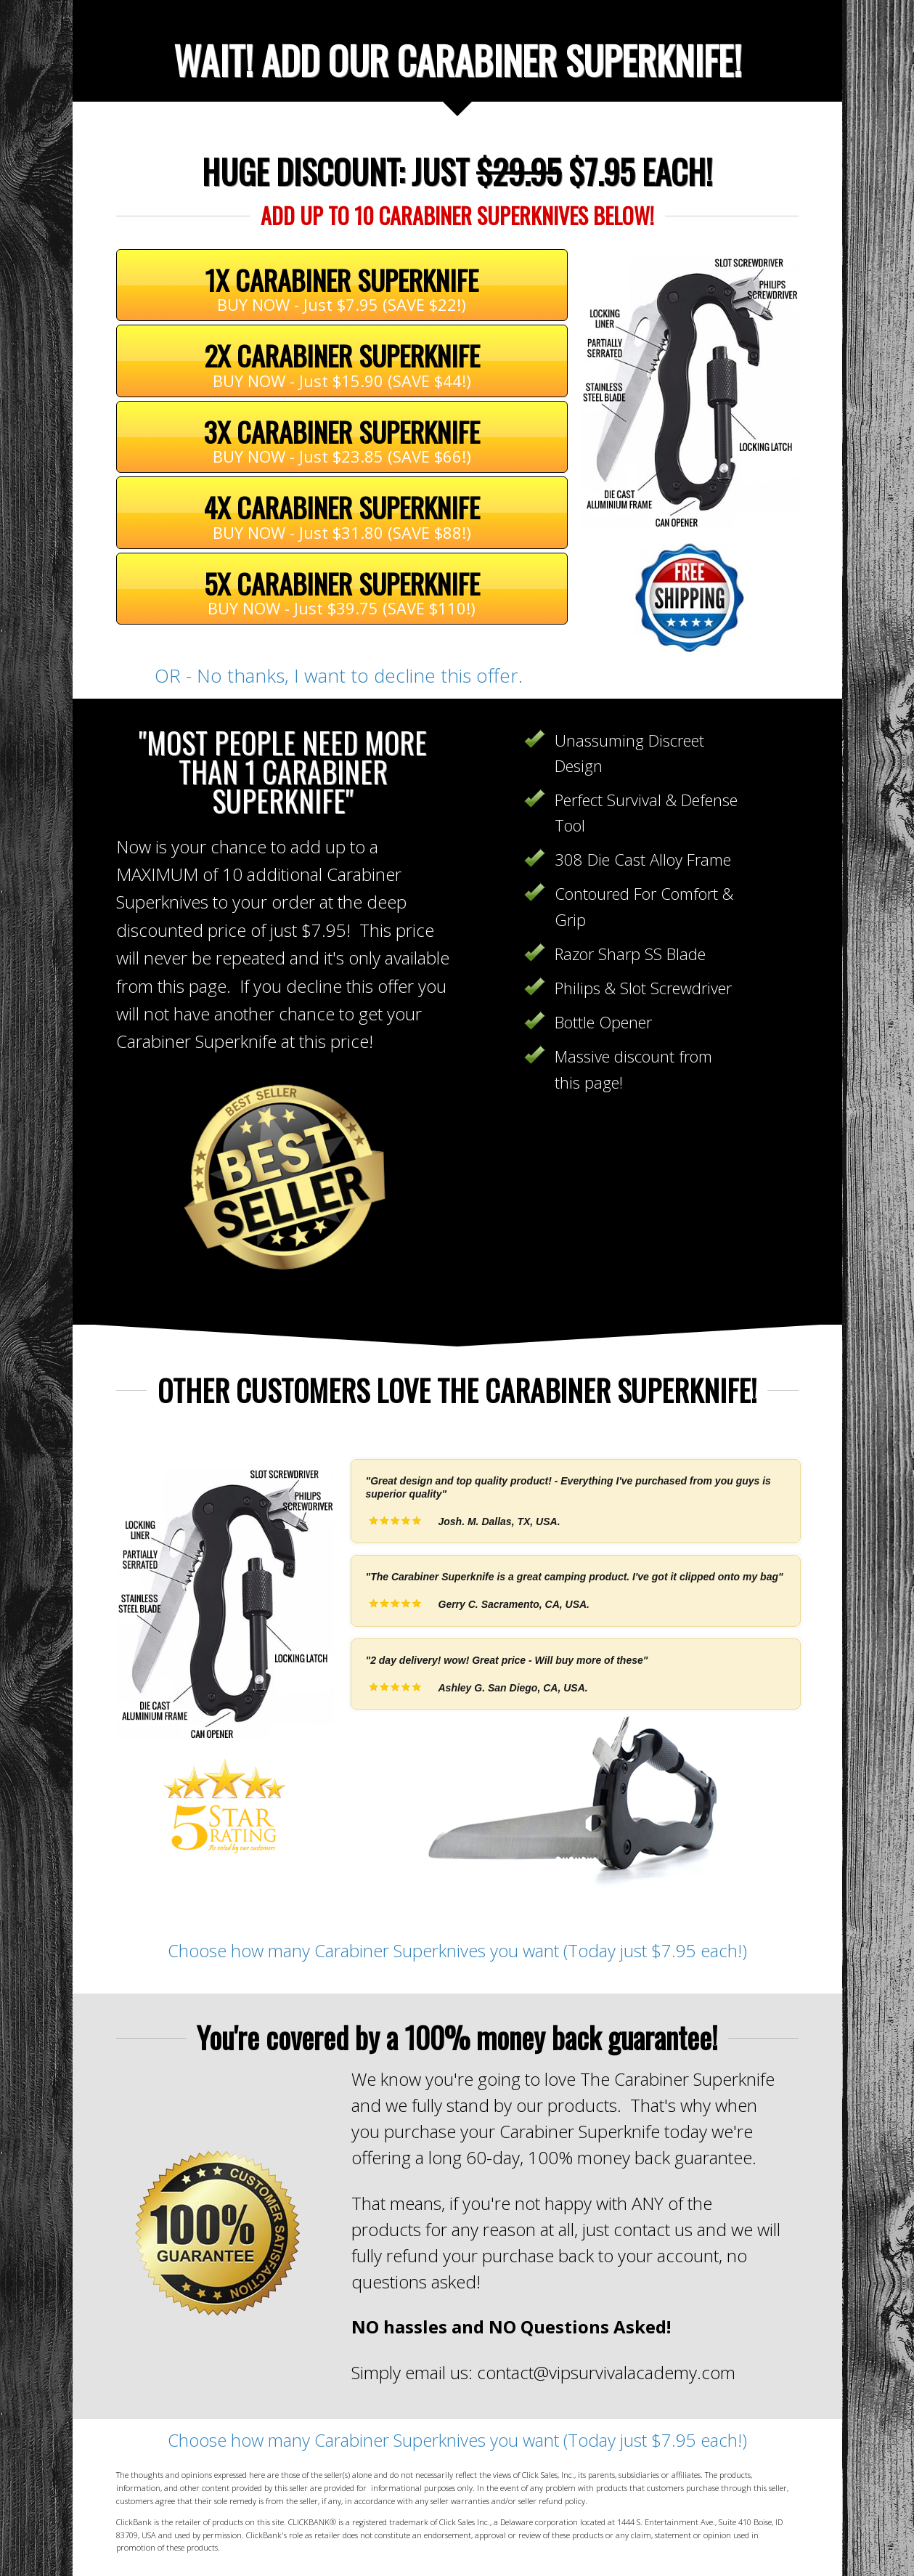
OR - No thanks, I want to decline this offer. (341, 675)
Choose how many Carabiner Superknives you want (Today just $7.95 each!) (457, 1950)
